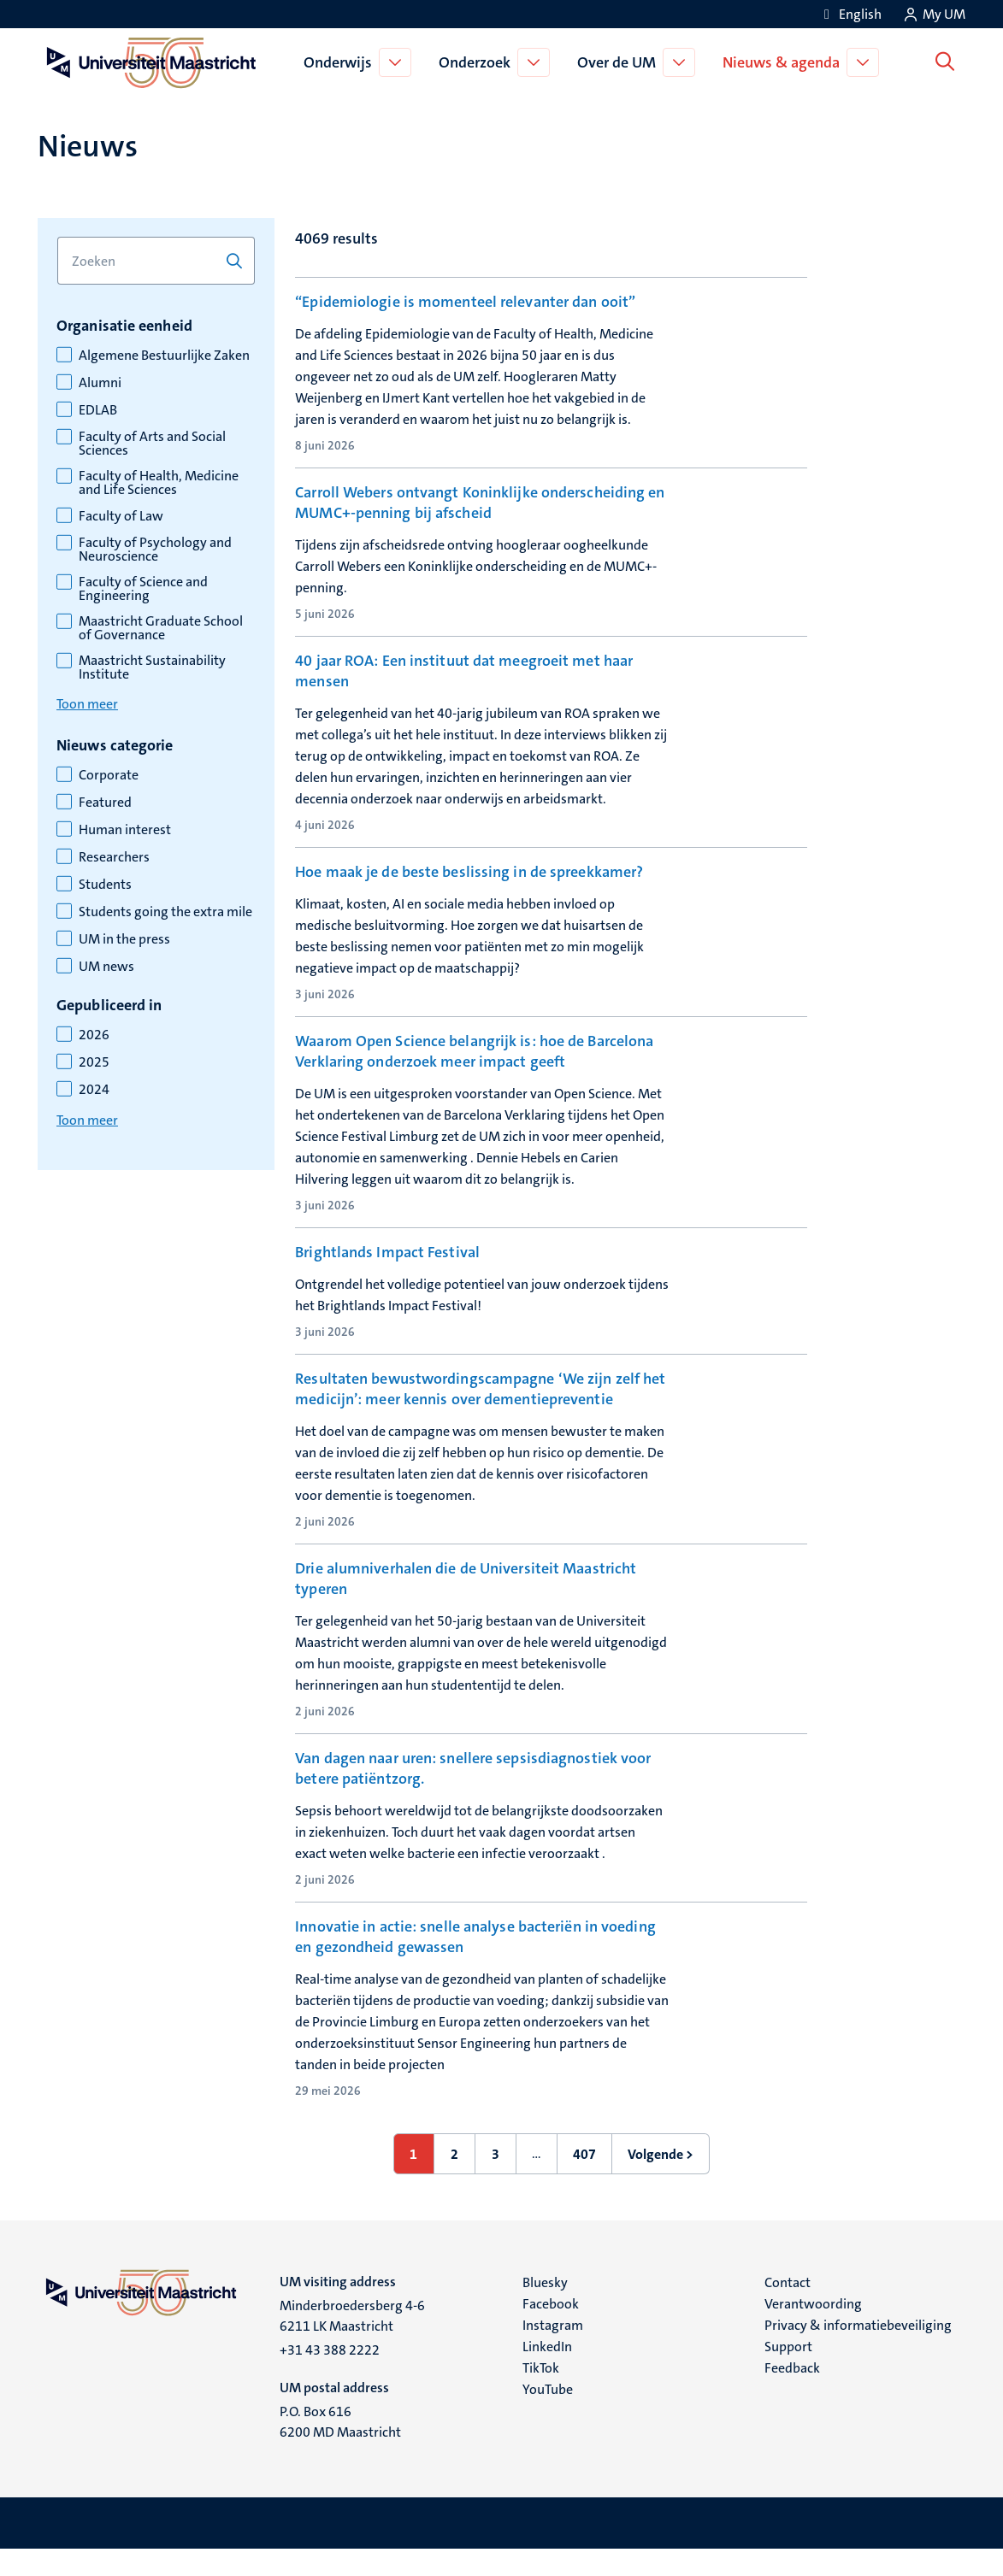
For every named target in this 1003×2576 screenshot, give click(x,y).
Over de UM (620, 62)
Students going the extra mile (165, 912)
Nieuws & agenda (784, 62)
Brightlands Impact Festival (387, 1252)
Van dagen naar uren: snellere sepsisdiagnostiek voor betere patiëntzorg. (473, 1794)
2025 (94, 1062)
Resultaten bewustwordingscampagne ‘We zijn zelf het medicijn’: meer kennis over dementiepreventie (480, 1415)
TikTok (540, 2394)
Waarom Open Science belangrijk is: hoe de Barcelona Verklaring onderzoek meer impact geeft (474, 1051)
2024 (94, 1090)
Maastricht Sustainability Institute (152, 667)
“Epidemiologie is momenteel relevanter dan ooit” (465, 301)
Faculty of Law (121, 516)
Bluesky (545, 2309)
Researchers (114, 857)
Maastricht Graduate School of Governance (161, 628)
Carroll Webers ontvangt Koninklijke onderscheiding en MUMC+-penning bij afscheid (479, 502)
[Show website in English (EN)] (850, 14)
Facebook (550, 2330)
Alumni (100, 383)
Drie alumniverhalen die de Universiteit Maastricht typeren (465, 1605)
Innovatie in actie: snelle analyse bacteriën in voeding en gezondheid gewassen (475, 1963)
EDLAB (98, 410)
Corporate (109, 775)
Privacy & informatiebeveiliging (858, 2352)
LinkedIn (547, 2373)
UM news (106, 966)
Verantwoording (813, 2330)
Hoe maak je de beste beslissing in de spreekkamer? (469, 872)
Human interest (125, 830)
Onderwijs (341, 62)
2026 (94, 1035)
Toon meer (87, 704)
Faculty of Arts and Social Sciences (152, 443)
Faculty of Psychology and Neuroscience (155, 549)
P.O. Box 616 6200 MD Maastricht (340, 2448)
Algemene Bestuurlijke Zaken (164, 355)
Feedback (792, 2394)
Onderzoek (478, 62)
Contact (787, 2309)
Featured (105, 802)
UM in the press (124, 939)
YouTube (547, 2416)
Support (788, 2373)
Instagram (552, 2352)
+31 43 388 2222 (330, 2376)
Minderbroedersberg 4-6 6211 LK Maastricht (352, 2342)
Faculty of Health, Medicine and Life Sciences (159, 483)
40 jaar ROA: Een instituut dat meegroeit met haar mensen (464, 670)
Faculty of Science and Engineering (143, 589)
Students (105, 884)
